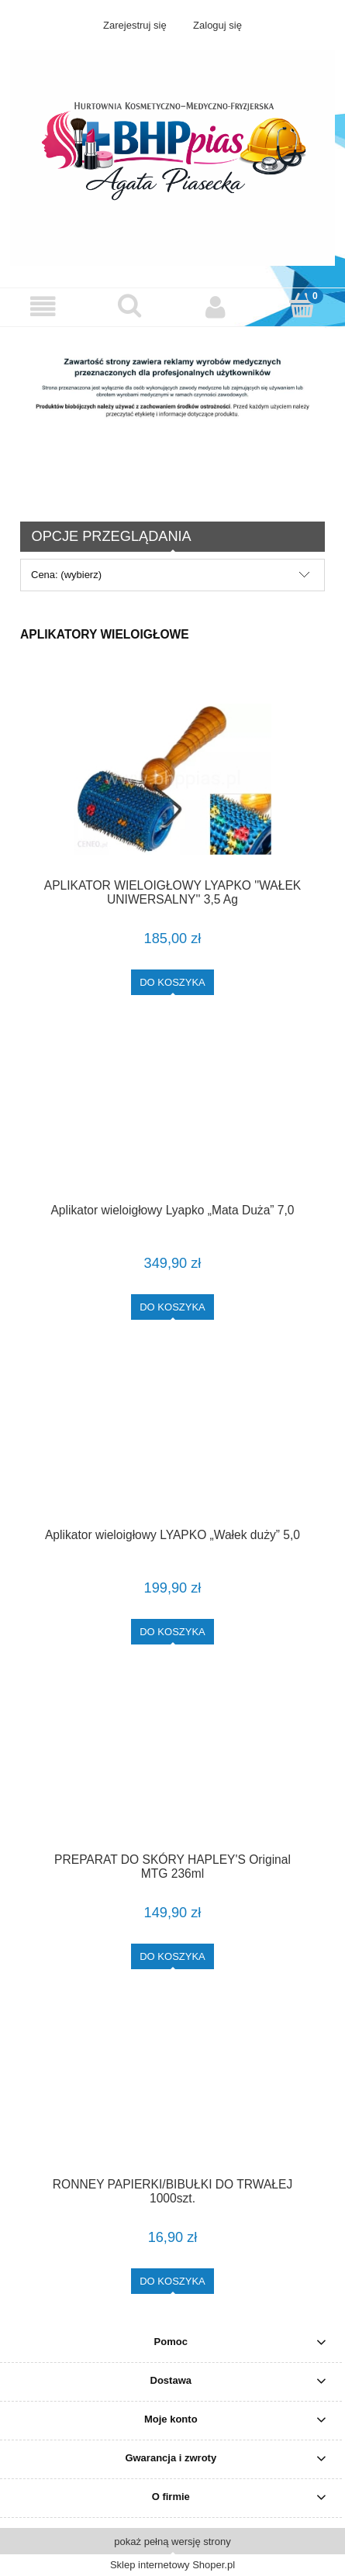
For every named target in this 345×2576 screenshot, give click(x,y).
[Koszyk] (302, 305)
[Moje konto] (216, 306)
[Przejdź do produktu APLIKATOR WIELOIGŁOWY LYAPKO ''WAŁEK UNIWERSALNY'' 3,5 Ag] (172, 779)
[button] (43, 306)
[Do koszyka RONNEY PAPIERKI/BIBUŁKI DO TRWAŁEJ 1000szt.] (172, 2281)
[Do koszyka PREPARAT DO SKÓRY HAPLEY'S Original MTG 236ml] (172, 1956)
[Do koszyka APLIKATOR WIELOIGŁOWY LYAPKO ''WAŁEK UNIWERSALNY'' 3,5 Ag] (172, 982)
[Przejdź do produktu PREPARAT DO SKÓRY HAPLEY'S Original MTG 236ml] (172, 1771)
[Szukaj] (129, 305)
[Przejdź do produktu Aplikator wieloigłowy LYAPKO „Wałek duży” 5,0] (172, 1446)
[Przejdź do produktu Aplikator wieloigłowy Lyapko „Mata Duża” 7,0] (172, 1121)
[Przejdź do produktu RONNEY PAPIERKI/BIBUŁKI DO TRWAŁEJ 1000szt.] (172, 2095)
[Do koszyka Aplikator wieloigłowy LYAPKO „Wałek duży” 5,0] (172, 1631)
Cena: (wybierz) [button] (66, 574)
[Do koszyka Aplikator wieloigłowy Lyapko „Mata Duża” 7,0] (172, 1307)
